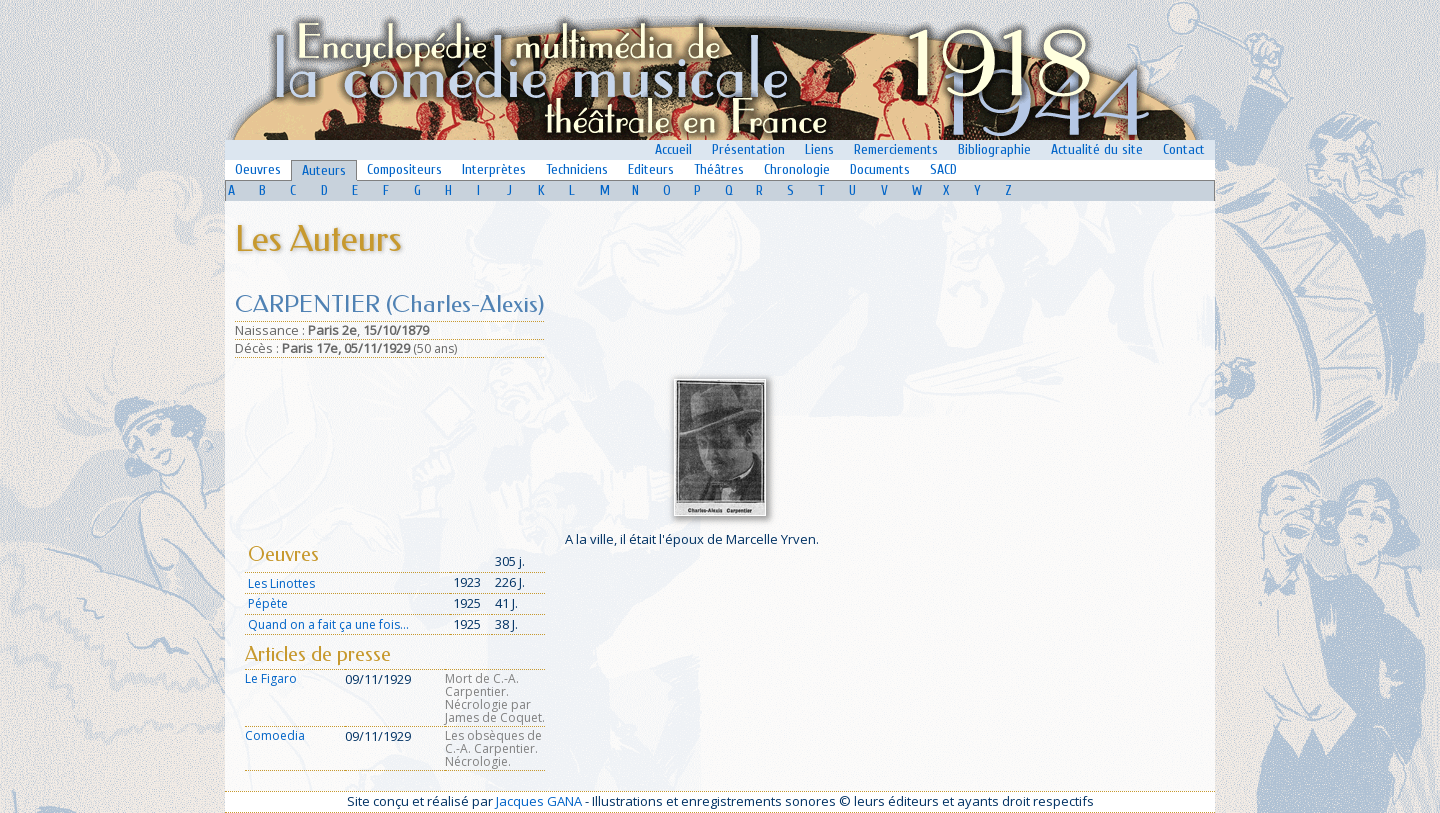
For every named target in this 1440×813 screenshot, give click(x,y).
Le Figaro (271, 678)
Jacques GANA (539, 801)
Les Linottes (281, 583)
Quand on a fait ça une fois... (328, 624)
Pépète (268, 603)
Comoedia (275, 735)
